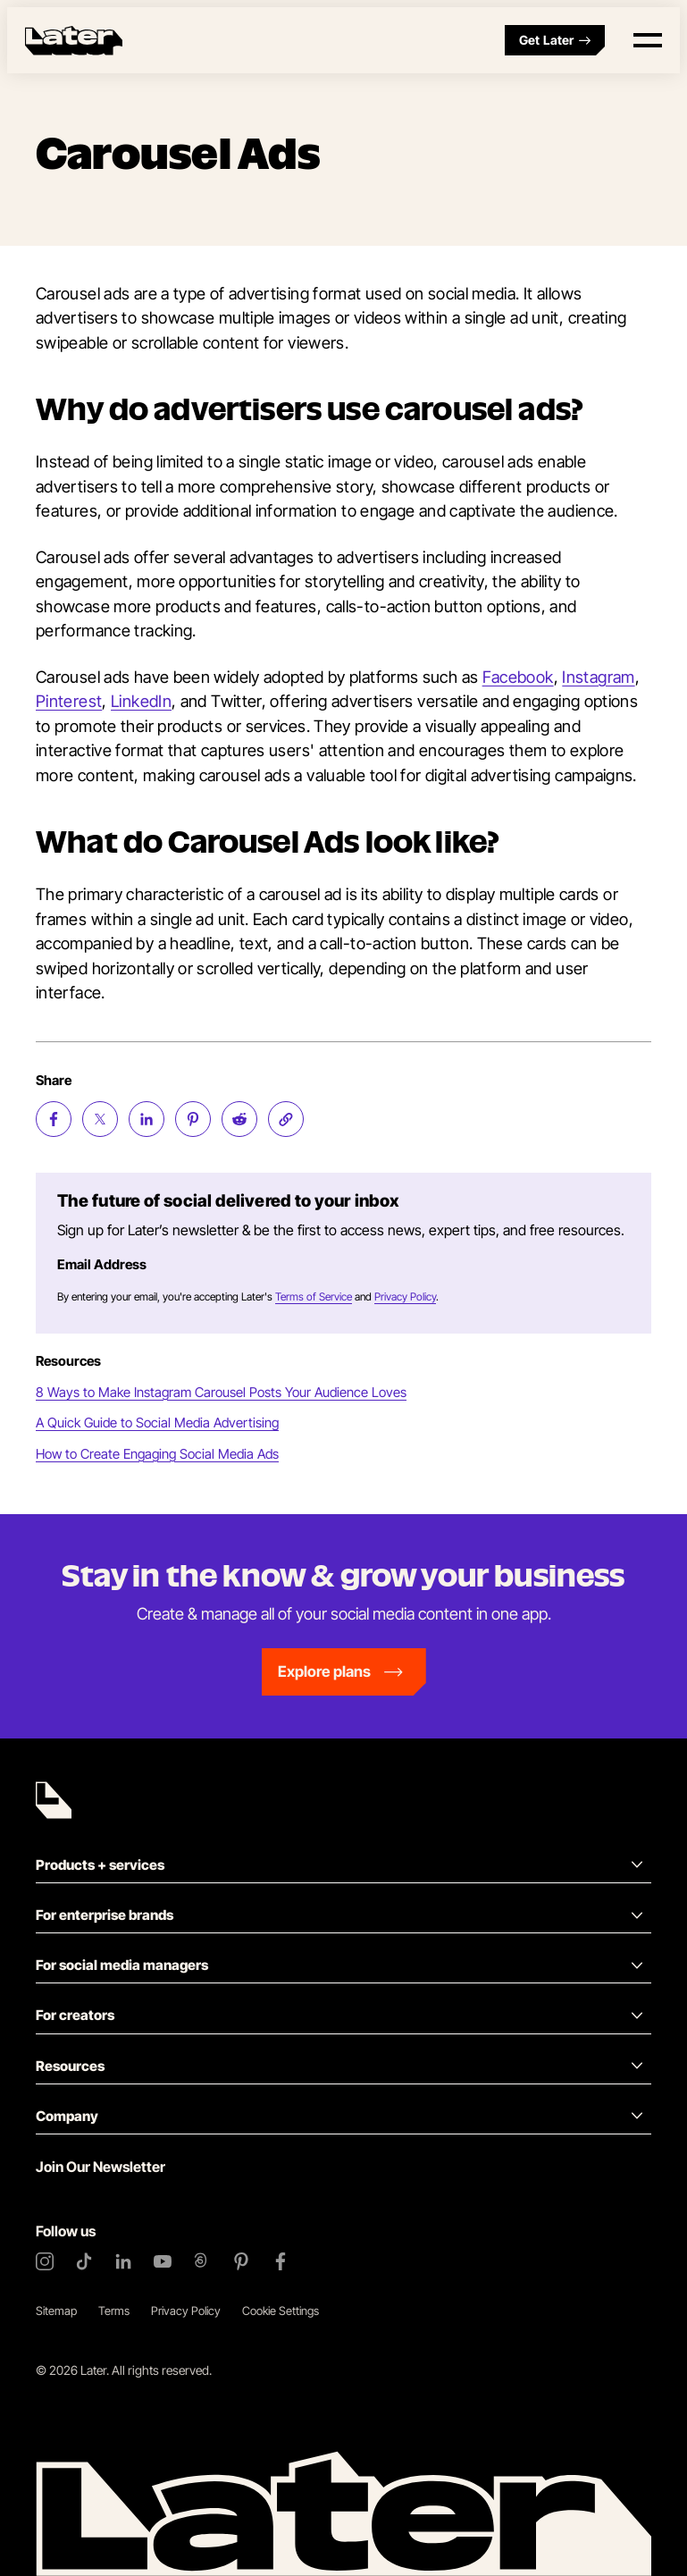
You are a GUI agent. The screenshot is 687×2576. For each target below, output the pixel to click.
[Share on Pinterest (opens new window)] (193, 1119)
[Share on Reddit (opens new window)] (239, 1119)
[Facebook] (280, 2261)
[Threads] (202, 2261)
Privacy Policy (405, 1296)
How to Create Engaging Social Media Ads (157, 1453)
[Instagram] (45, 2261)
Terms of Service (313, 1296)
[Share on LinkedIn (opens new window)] (146, 1119)
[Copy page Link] (286, 1119)
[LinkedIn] (123, 2261)
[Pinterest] (241, 2261)
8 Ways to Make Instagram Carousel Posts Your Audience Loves (221, 1392)
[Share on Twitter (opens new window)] (100, 1119)
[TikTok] (84, 2261)
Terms (114, 2310)
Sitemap (56, 2310)
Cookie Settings (280, 2310)
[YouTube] (163, 2261)
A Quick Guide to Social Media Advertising (157, 1422)
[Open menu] (647, 40)
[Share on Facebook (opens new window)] (53, 1119)
